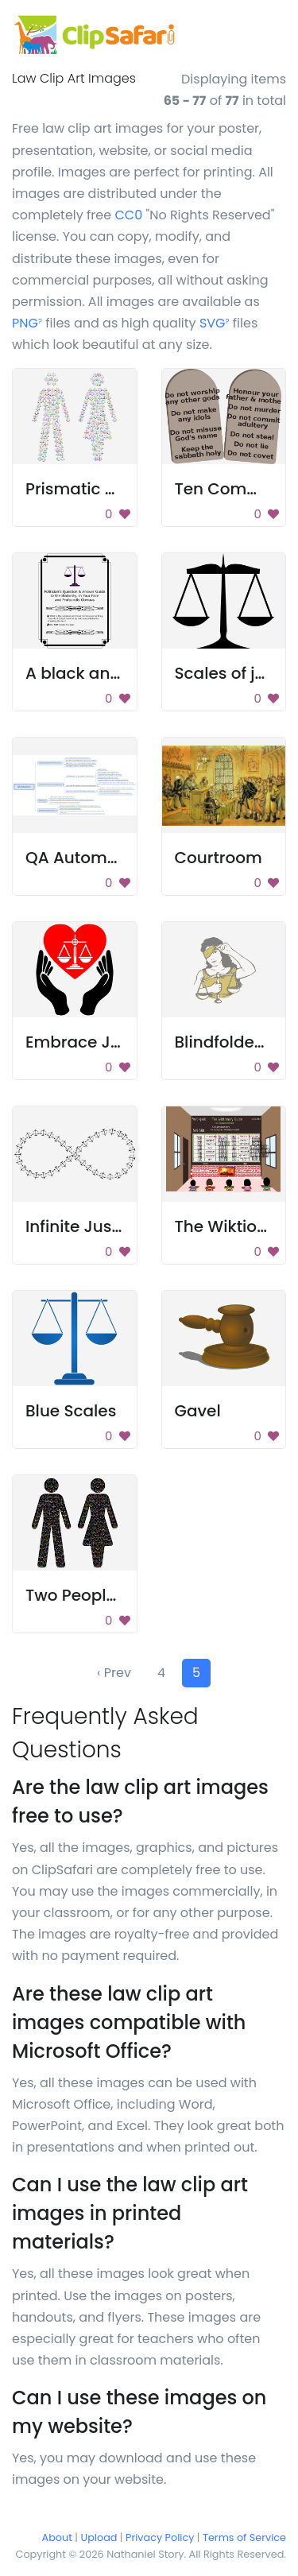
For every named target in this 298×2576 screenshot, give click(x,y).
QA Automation (87, 857)
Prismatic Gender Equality (128, 489)
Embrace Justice (92, 1042)
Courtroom (218, 857)
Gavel (198, 1411)
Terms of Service (244, 2537)
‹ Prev (114, 1673)
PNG (27, 323)
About (57, 2537)
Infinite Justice (83, 1226)
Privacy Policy (160, 2537)
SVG (214, 323)
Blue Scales (70, 1411)
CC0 (128, 215)
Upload (99, 2537)
